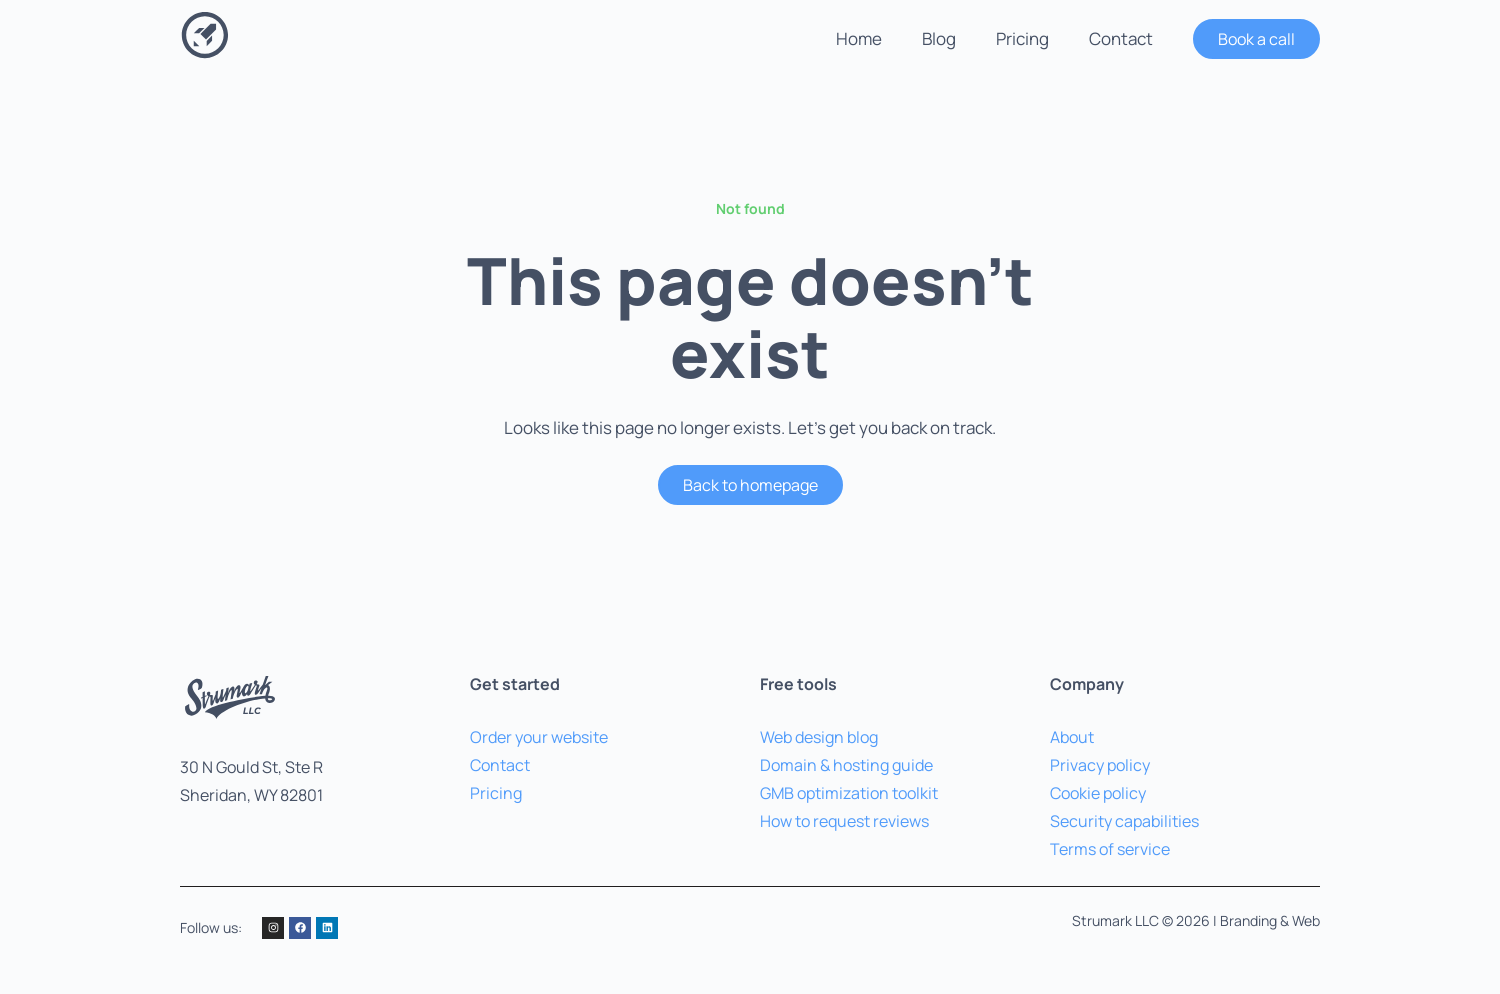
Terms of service (1110, 849)
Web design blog (819, 737)
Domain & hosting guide (846, 765)
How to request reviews (844, 821)
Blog (939, 38)
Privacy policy (1100, 765)
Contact (1121, 38)
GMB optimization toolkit (849, 793)
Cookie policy (1098, 793)
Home (859, 38)
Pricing (1022, 38)
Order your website (539, 737)
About (1072, 737)
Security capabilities (1124, 821)
